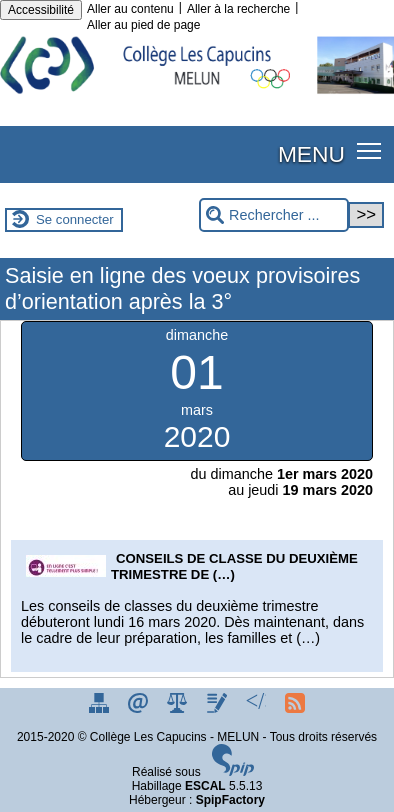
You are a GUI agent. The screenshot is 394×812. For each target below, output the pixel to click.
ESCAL (205, 786)
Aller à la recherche (238, 9)
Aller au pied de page (143, 25)
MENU (311, 154)
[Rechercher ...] (274, 215)
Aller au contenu (130, 9)
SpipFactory (230, 800)
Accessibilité (41, 10)
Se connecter (75, 219)
